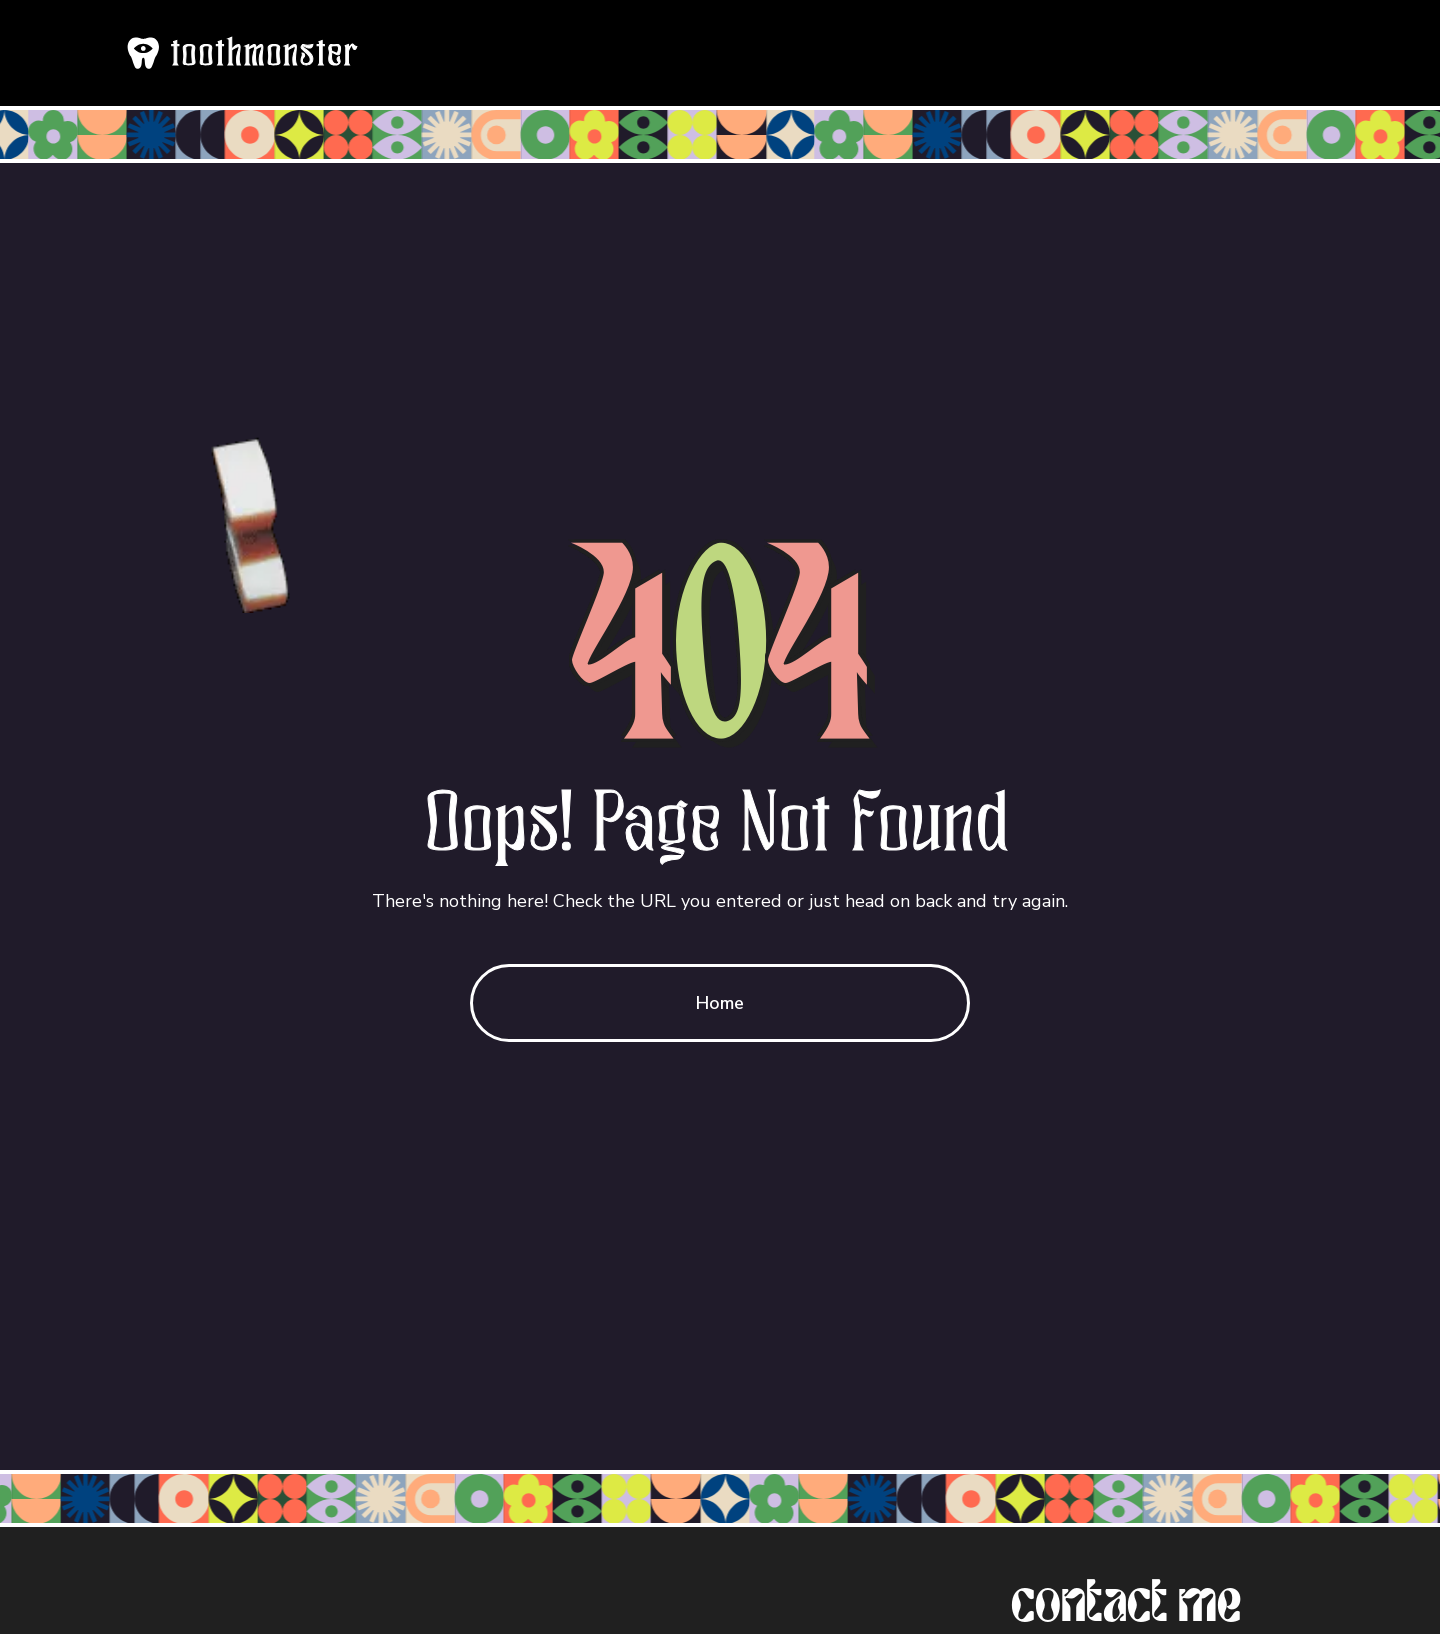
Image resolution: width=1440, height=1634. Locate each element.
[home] (241, 53)
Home (720, 1003)
